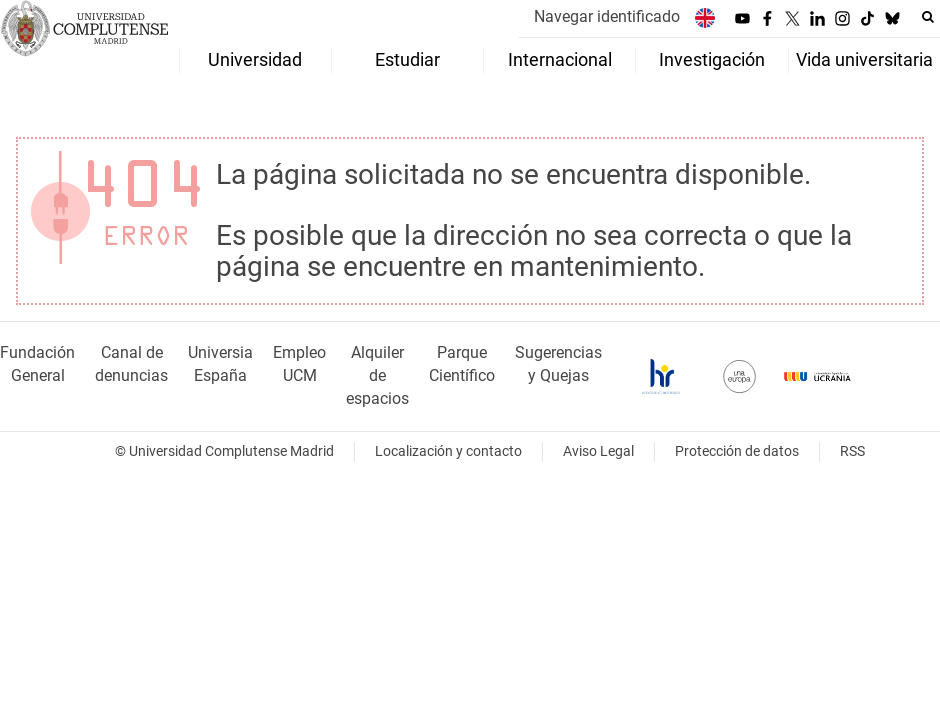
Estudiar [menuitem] (407, 60)
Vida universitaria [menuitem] (864, 60)
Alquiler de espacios (377, 375)
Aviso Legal (598, 451)
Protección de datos (737, 451)
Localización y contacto (448, 451)
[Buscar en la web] (928, 17)
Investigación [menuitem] (712, 60)
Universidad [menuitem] (255, 60)
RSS (852, 451)
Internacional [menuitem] (560, 60)
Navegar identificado (607, 16)
